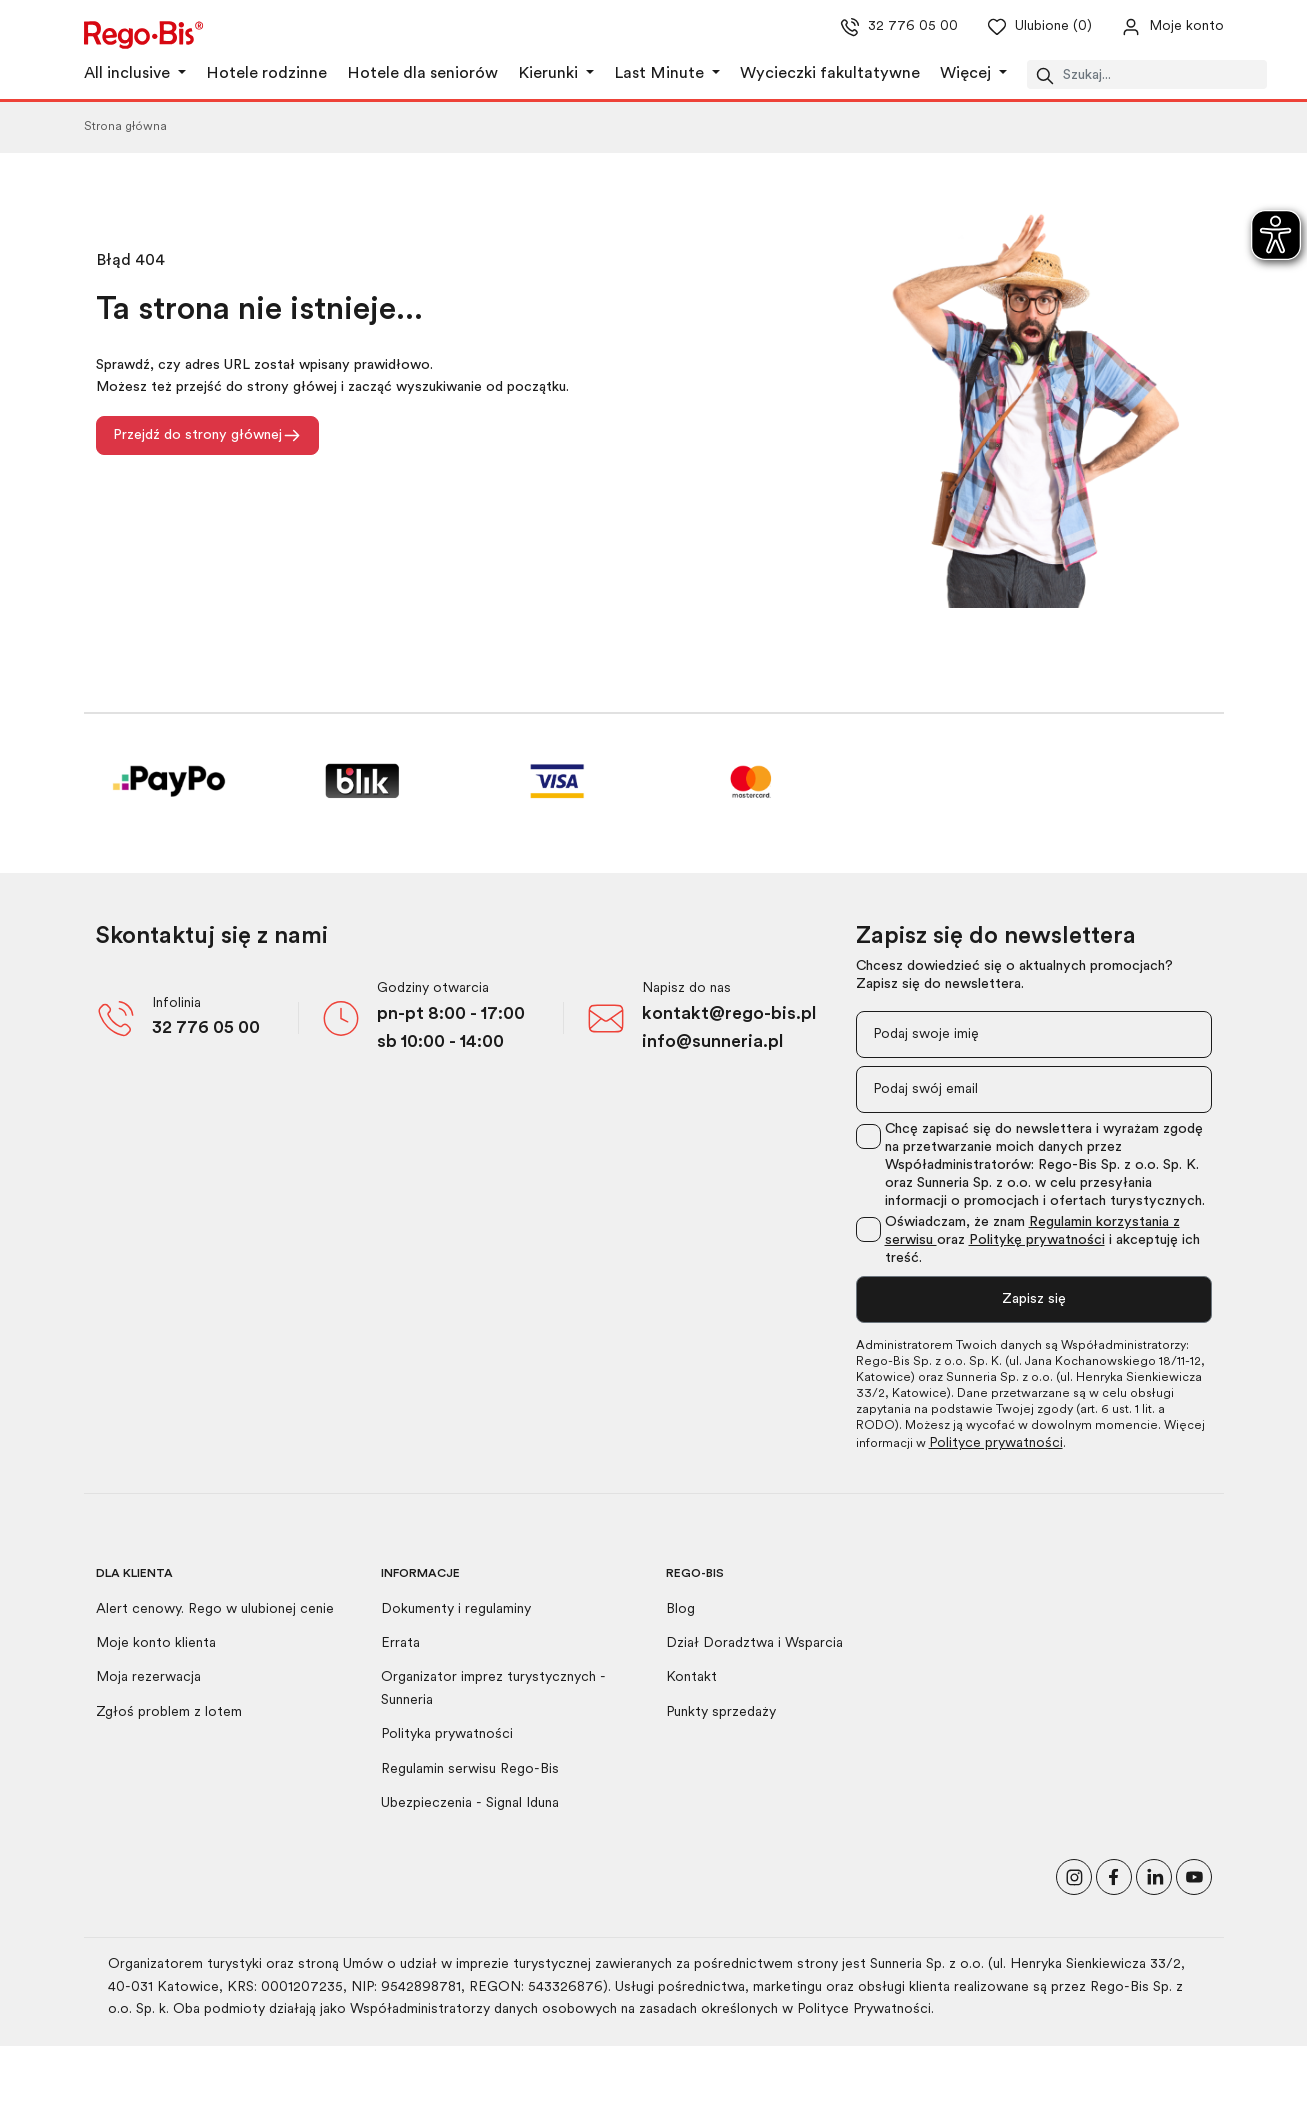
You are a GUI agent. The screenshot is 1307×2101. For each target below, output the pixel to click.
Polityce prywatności (996, 1443)
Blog (680, 1609)
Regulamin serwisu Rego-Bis (470, 1769)
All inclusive (129, 74)
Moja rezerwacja (148, 1677)
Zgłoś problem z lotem (169, 1712)
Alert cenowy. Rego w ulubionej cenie (215, 1609)
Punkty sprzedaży (721, 1712)
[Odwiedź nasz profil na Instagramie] (1074, 1875)
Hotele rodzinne (266, 74)
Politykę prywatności (1037, 1240)
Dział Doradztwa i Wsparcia (754, 1643)
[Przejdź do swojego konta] (1156, 27)
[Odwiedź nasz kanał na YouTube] (1194, 1875)
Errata (400, 1643)
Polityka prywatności (447, 1734)
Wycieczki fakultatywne (830, 74)
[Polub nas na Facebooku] (1114, 1875)
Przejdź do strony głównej (207, 435)
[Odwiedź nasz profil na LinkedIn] (1154, 1875)
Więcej (967, 74)
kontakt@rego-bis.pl (729, 1014)
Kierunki (550, 74)
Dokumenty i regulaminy (456, 1609)
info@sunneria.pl (712, 1042)
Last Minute (661, 74)
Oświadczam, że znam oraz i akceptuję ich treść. (1042, 1240)
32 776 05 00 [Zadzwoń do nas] (893, 27)
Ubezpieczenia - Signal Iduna (470, 1803)
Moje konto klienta (156, 1643)
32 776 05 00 (206, 1028)
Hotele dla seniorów (422, 74)
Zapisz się (1034, 1299)
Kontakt (691, 1677)
